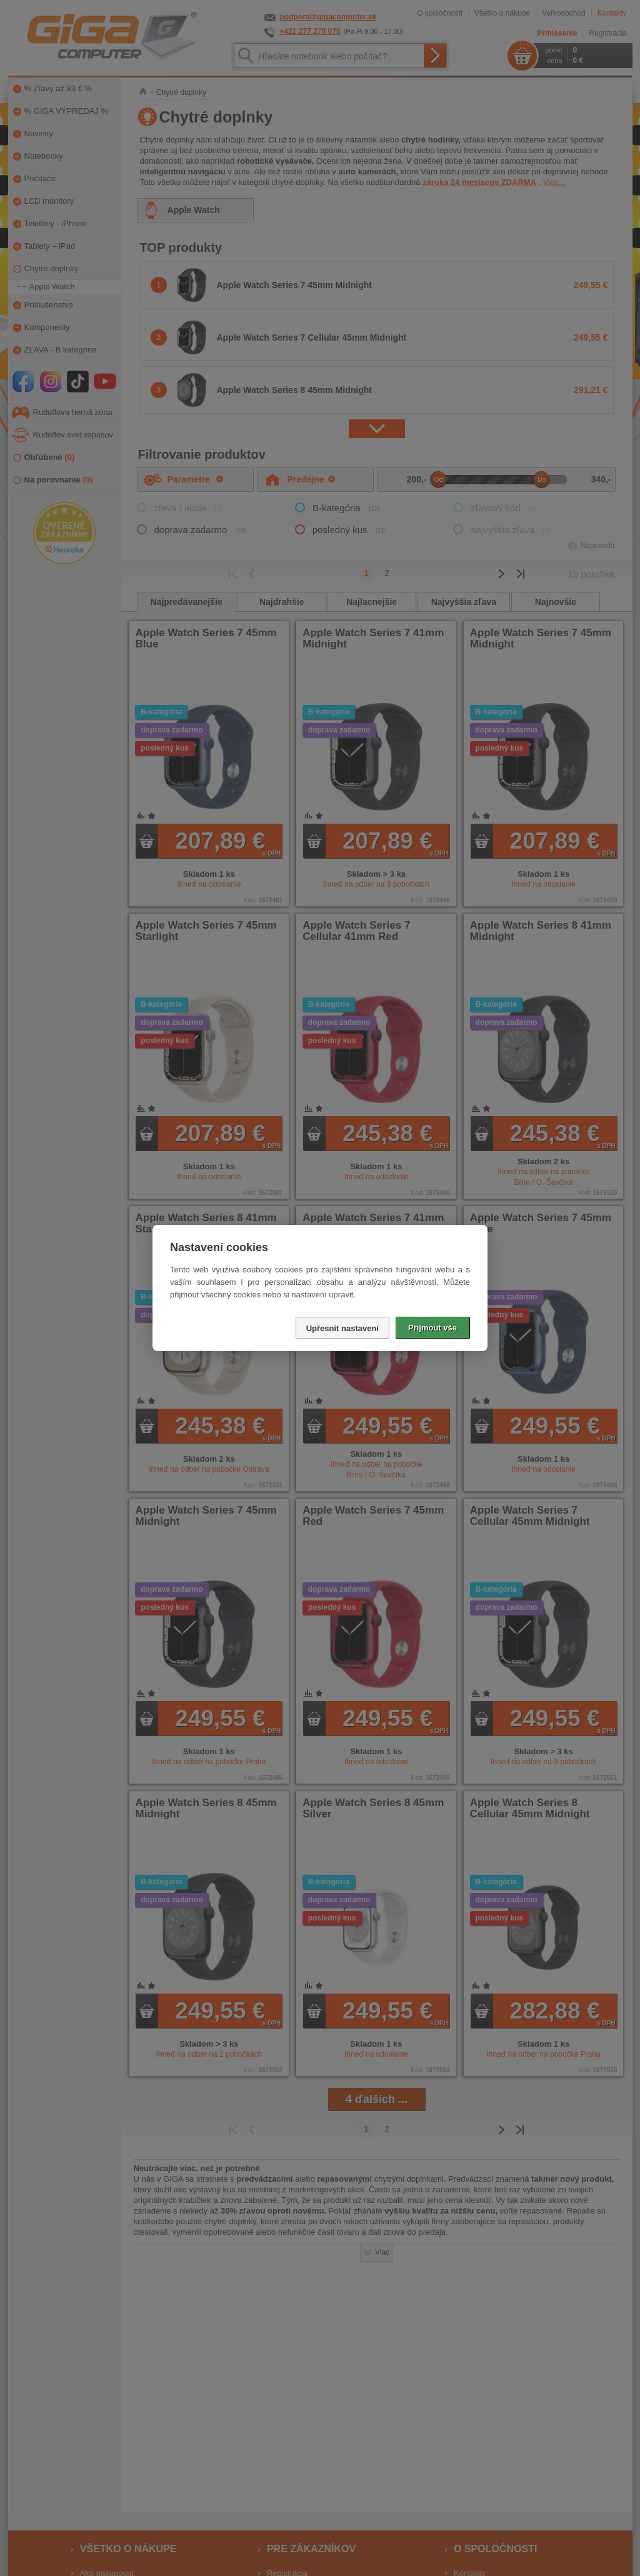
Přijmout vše (432, 1327)
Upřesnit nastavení (342, 1328)
